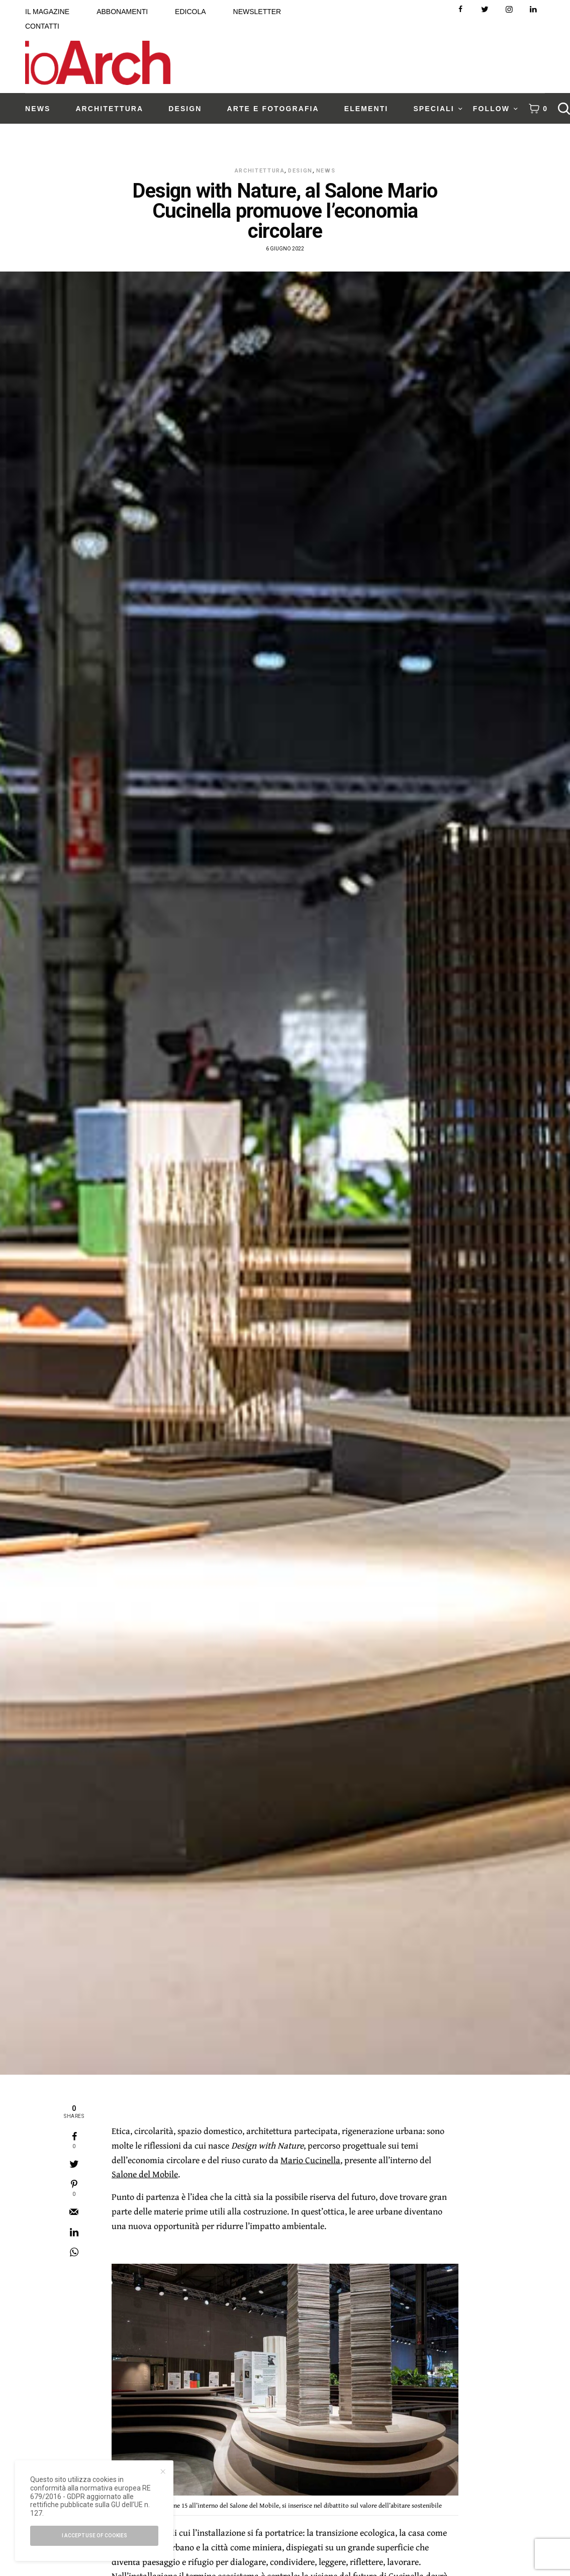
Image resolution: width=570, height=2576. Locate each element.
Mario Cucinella (310, 2160)
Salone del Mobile (145, 2174)
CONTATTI (42, 26)
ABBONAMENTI (122, 12)
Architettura (260, 170)
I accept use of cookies (94, 2535)
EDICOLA (190, 12)
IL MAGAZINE (47, 12)
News (326, 170)
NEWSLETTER (257, 12)
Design (300, 170)
